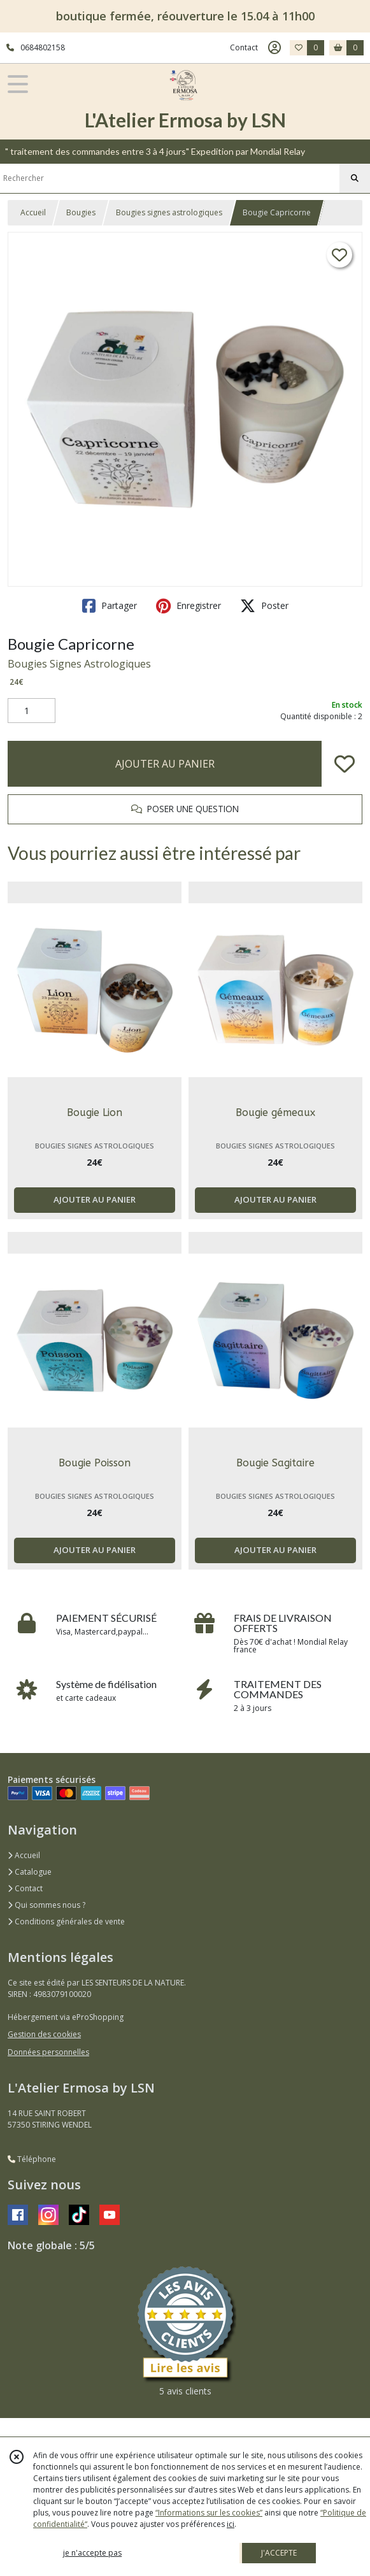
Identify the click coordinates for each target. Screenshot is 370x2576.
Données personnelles (48, 2052)
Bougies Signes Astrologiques (79, 664)
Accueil (33, 212)
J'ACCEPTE (279, 2552)
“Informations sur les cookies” (208, 2512)
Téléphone (32, 2159)
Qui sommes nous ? (46, 1905)
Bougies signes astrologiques (169, 212)
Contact (244, 47)
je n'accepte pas (92, 2552)
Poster (264, 605)
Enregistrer (188, 605)
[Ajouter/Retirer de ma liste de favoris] (344, 763)
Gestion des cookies (44, 2034)
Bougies (81, 212)
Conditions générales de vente (66, 1921)
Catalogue (30, 1871)
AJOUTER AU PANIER (165, 764)
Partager (109, 605)
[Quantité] (31, 711)
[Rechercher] (354, 178)
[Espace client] (274, 47)
